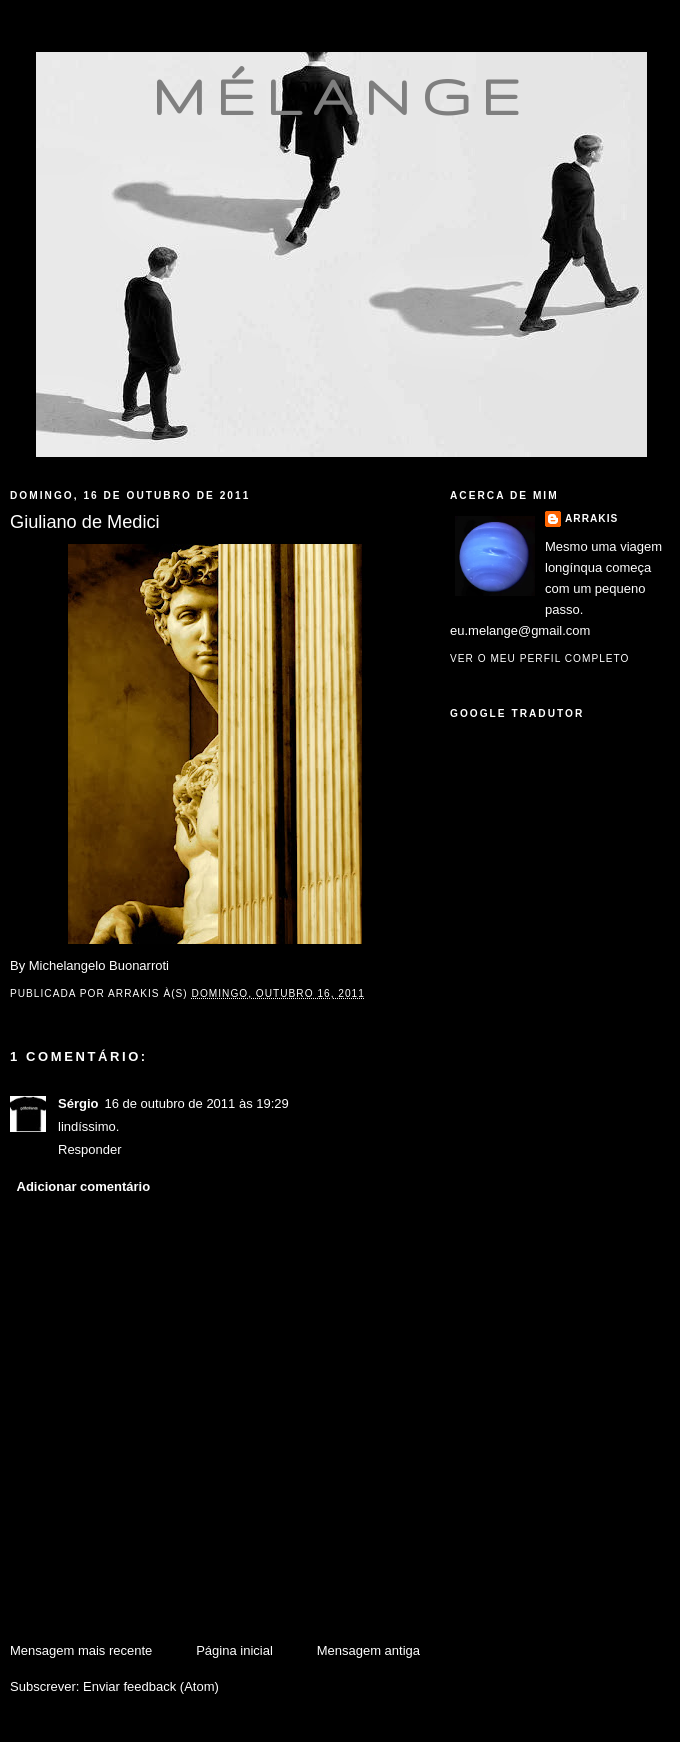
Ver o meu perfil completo (540, 658)
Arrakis (591, 518)
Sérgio (78, 1103)
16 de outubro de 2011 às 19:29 (196, 1103)
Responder (90, 1149)
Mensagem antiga (368, 1650)
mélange (341, 96)
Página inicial (234, 1650)
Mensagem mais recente (81, 1650)
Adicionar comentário (84, 1186)
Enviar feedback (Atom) (151, 1686)
